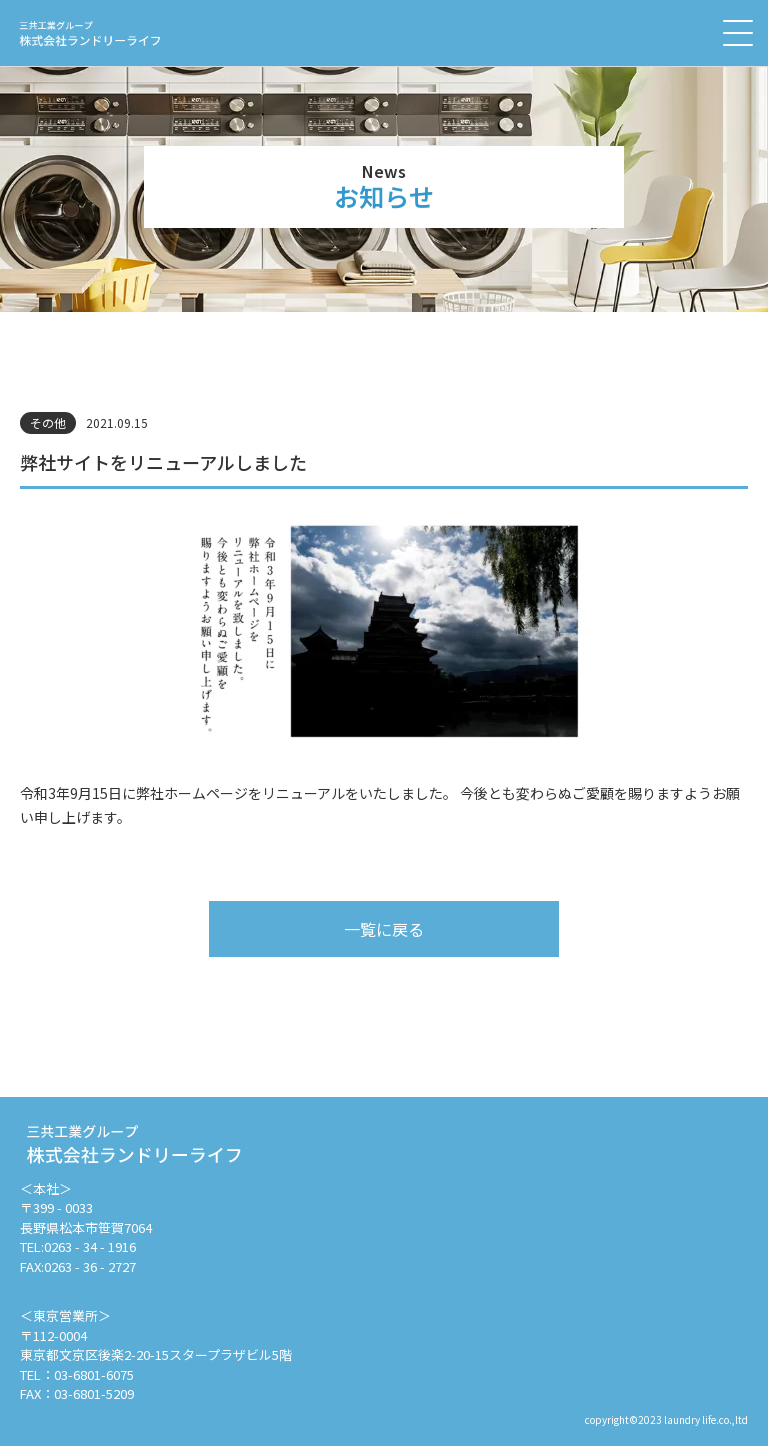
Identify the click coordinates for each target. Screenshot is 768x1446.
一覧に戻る (384, 929)
